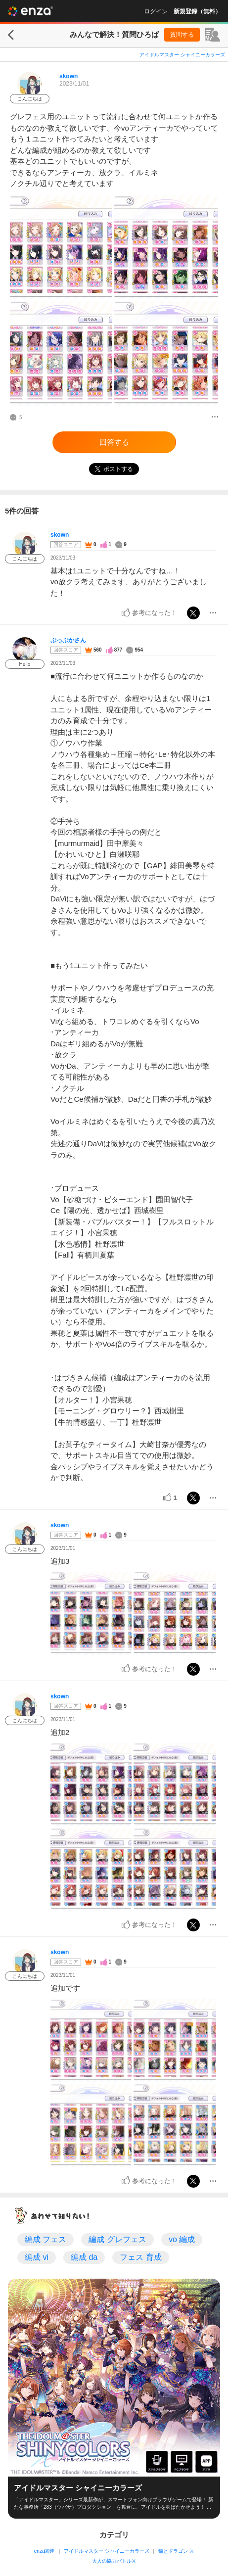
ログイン (156, 11)
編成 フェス (45, 2239)
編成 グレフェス (117, 2239)
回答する (114, 442)
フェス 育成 (140, 2257)
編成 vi (36, 2257)
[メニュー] (215, 418)
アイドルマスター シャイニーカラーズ (182, 54)
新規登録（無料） (197, 11)
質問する (182, 34)
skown (68, 76)
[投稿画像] (61, 247)
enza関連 (44, 2551)
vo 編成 (182, 2239)
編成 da (84, 2257)
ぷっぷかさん (68, 640)
